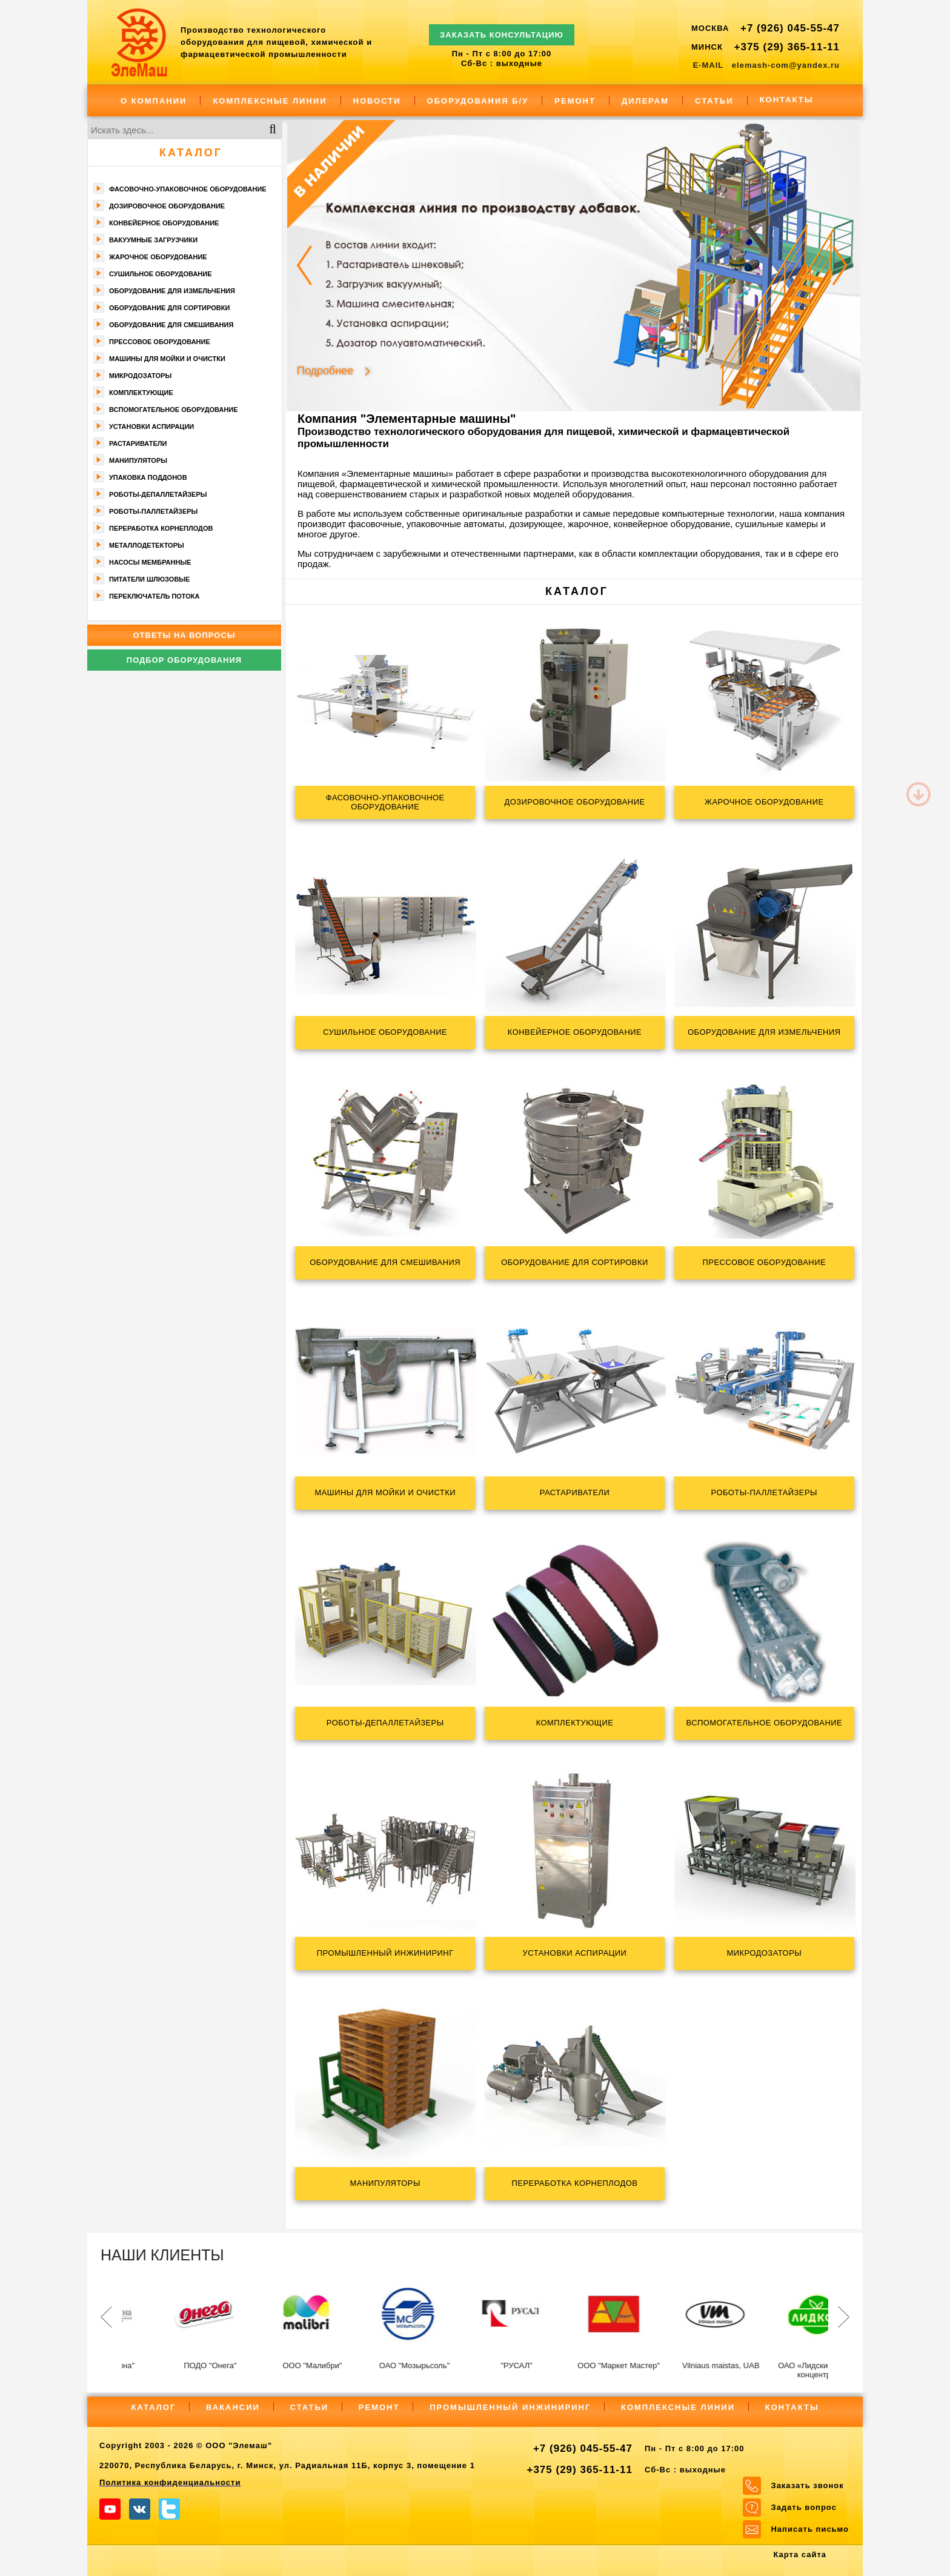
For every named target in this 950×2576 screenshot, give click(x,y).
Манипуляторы (138, 460)
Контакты (787, 99)
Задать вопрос (803, 2507)
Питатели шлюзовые (149, 579)
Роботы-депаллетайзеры (158, 494)
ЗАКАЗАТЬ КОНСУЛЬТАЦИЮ (501, 29)
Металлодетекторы (146, 545)
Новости (377, 100)
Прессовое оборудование (159, 341)
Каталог (190, 153)
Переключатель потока (154, 596)
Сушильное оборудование (160, 273)
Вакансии (233, 2407)
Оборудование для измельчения (172, 290)
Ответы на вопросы (184, 635)
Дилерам (645, 100)
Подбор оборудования (184, 660)
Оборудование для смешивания (171, 324)
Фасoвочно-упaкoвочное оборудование (188, 189)
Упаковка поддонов (148, 477)
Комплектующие (141, 392)
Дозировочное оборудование (167, 206)
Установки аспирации (151, 426)
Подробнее (325, 370)
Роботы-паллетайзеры (153, 511)
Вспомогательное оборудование (173, 409)
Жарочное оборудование (158, 257)
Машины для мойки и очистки (167, 358)
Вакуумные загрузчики (153, 240)
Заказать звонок (807, 2485)
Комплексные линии (270, 100)
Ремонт (575, 100)
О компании (154, 100)
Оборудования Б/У (478, 100)
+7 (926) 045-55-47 (790, 28)
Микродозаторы (140, 375)
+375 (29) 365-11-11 (787, 46)
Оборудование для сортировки (169, 307)
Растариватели (138, 443)
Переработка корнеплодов (161, 528)
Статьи (714, 100)
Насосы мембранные (150, 562)
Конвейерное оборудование (164, 223)
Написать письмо (810, 2529)
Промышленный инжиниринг (510, 2407)
